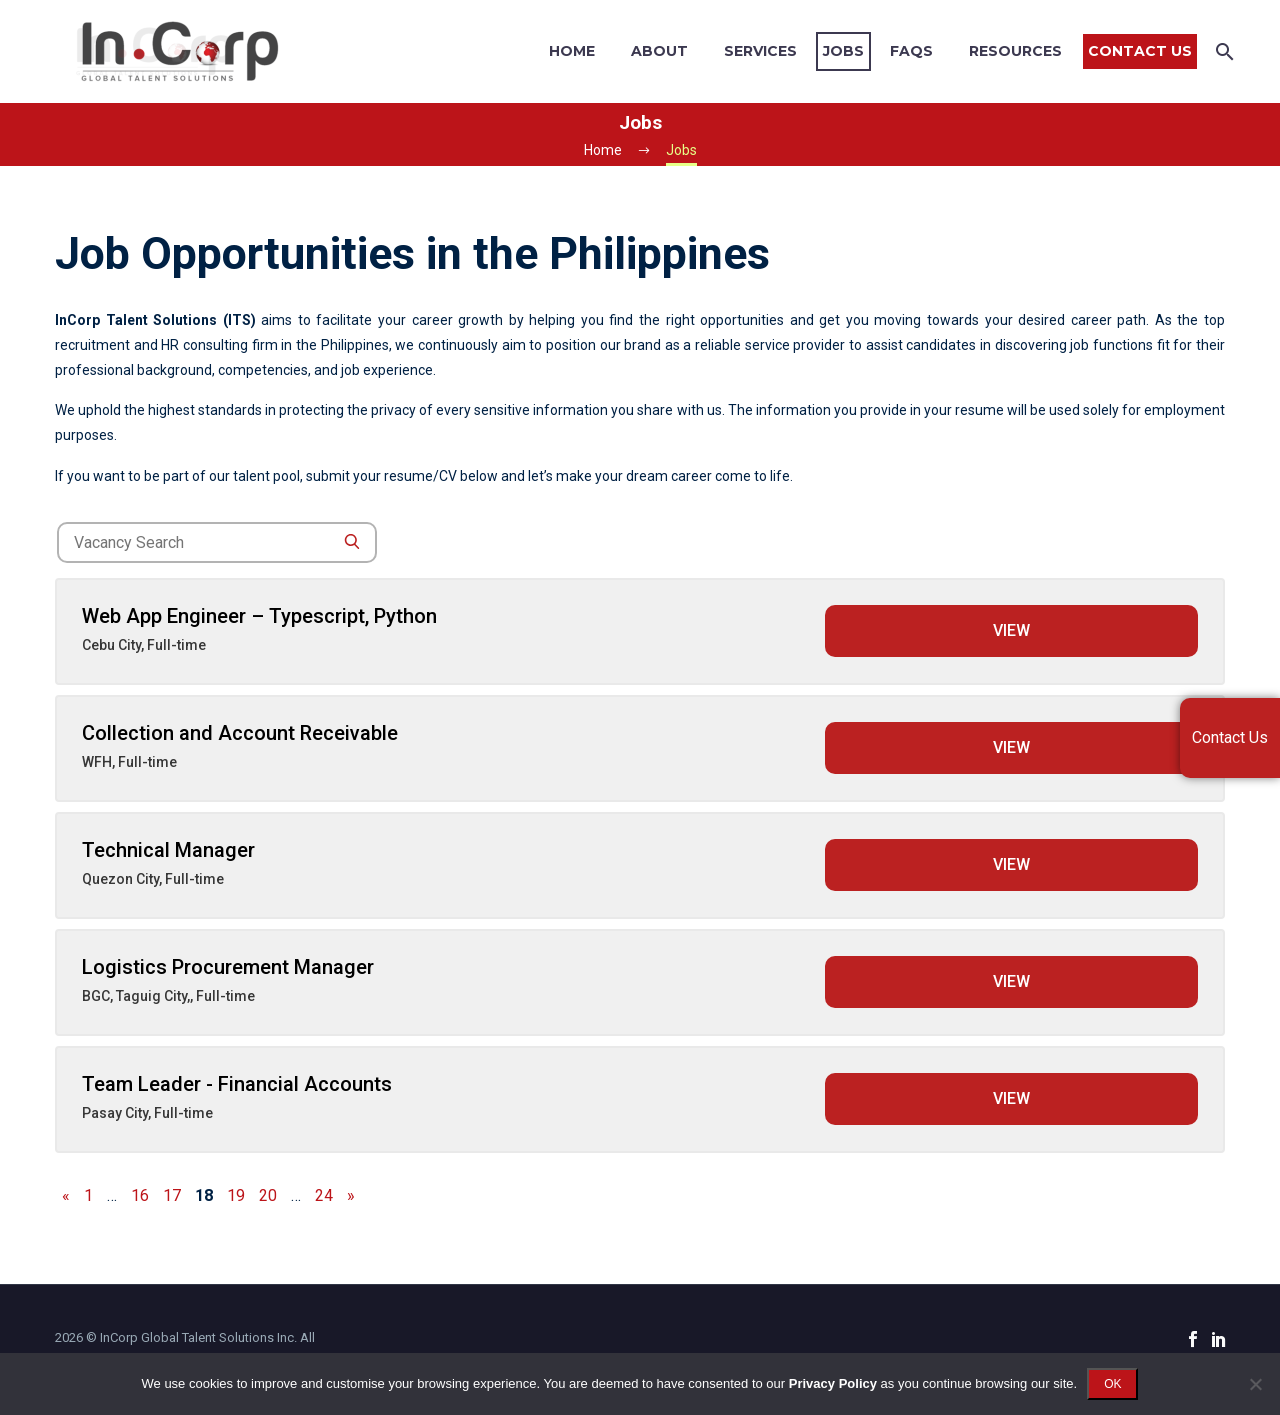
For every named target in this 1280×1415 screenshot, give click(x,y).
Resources (1015, 51)
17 (172, 1195)
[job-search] (217, 542)
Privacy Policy (833, 1383)
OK (1112, 1384)
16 (140, 1195)
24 (324, 1195)
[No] (1255, 1384)
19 (236, 1195)
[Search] (1222, 51)
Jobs (843, 51)
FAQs (911, 51)
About (659, 51)
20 (268, 1195)
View (1011, 630)
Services (760, 51)
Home (572, 51)
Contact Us (1140, 51)
